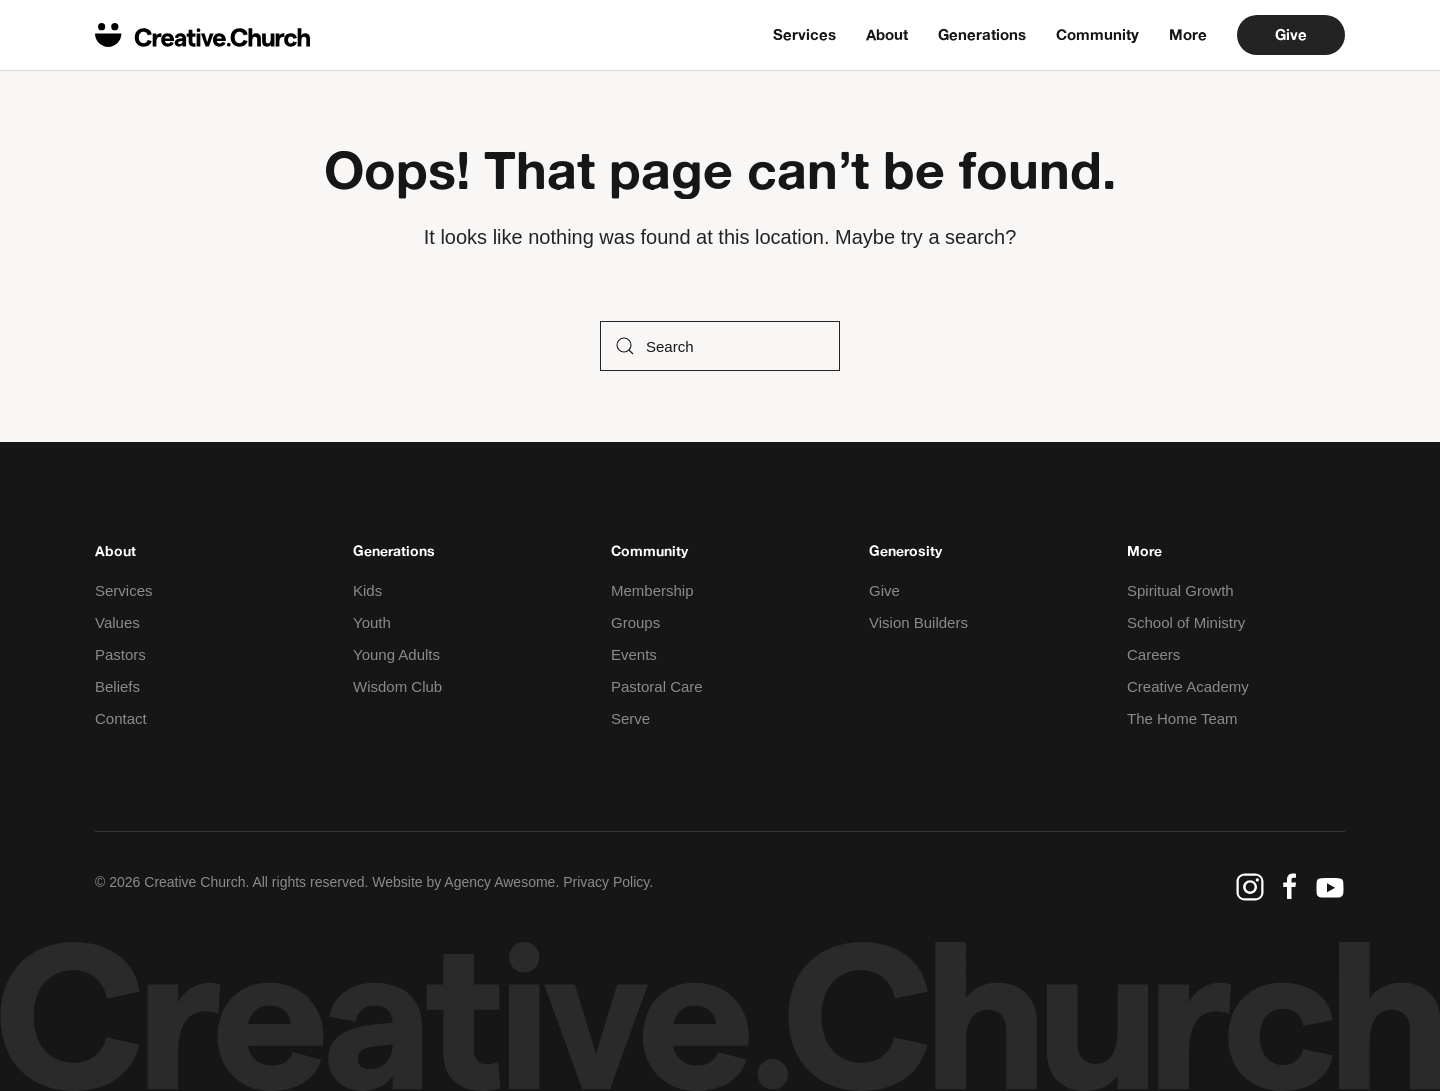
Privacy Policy (606, 882)
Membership (652, 590)
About (887, 34)
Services (804, 34)
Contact (121, 718)
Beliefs (117, 686)
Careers (1153, 654)
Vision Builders (918, 622)
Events (634, 654)
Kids (367, 590)
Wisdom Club (397, 686)
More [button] (1188, 34)
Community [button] (1097, 34)
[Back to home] (202, 35)
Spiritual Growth (1180, 590)
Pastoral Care (657, 686)
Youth (372, 622)
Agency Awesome (499, 882)
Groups (635, 622)
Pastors (120, 654)
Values (117, 622)
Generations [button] (982, 34)
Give (1291, 34)
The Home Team (1182, 718)
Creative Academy (1188, 686)
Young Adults (396, 654)
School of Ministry (1186, 622)
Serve (630, 718)
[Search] (720, 346)
